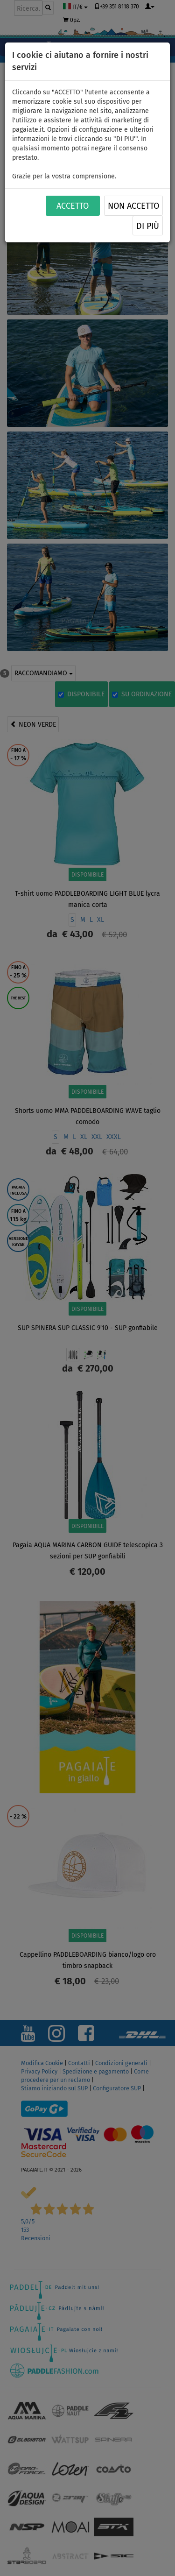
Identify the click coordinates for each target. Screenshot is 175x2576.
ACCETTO (72, 206)
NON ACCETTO (133, 206)
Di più (147, 226)
